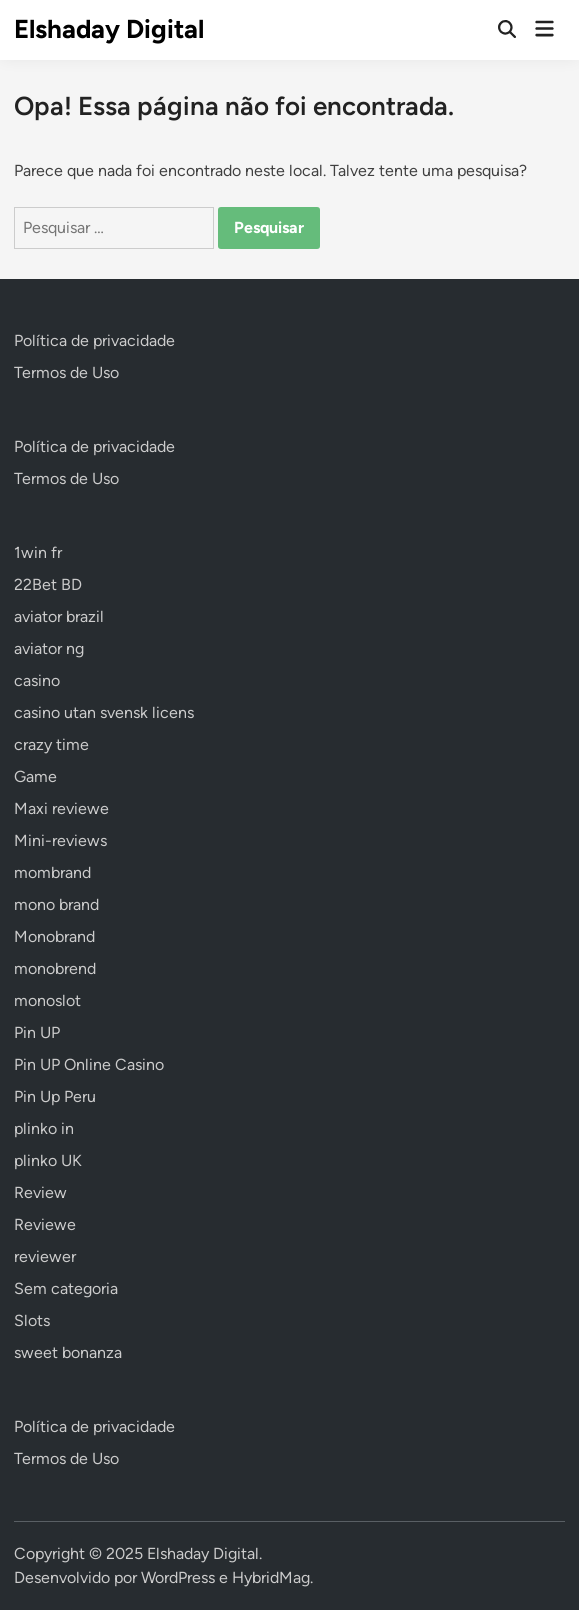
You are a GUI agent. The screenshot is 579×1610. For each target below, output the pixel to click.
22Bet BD (48, 584)
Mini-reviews (60, 840)
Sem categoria (66, 1288)
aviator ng (49, 648)
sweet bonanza (68, 1352)
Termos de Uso (66, 372)
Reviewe (45, 1224)
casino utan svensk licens (104, 712)
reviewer (45, 1256)
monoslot (47, 1000)
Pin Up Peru (55, 1096)
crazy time (51, 744)
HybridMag (271, 1577)
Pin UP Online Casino (89, 1064)
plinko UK (48, 1160)
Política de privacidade (94, 340)
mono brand (56, 904)
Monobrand (54, 936)
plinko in (44, 1128)
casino (37, 680)
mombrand (52, 872)
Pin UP (37, 1032)
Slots (32, 1320)
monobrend (55, 968)
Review (40, 1192)
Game (35, 776)
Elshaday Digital (109, 29)
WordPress (178, 1577)
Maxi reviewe (61, 808)
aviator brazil (59, 616)
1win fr (38, 552)
